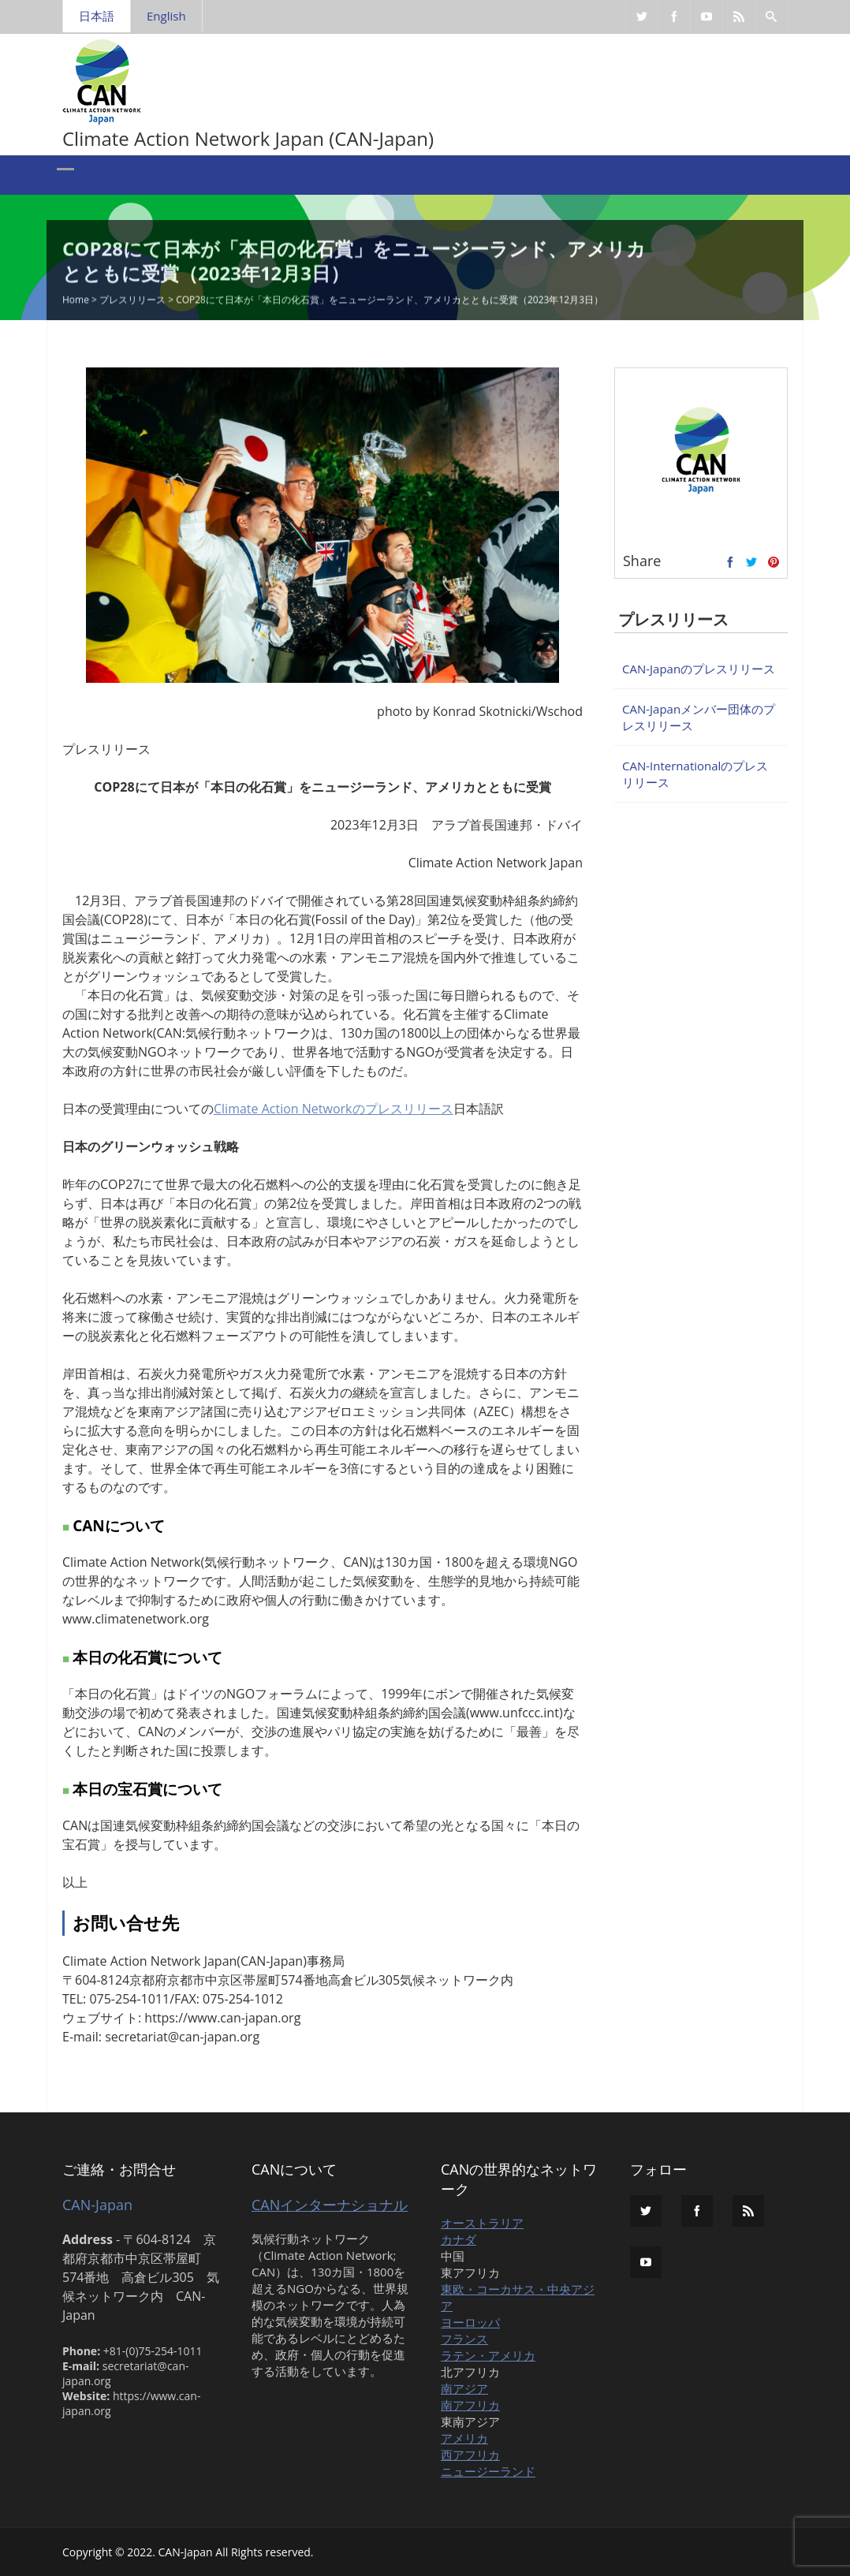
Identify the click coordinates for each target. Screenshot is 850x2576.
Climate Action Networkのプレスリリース (333, 1108)
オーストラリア (482, 2223)
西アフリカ (470, 2454)
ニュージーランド (488, 2471)
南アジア (464, 2388)
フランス (464, 2339)
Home (75, 301)
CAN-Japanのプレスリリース (698, 669)
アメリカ (464, 2438)
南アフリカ (470, 2405)
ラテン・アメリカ (488, 2355)
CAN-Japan (97, 2204)
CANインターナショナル (330, 2204)
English (166, 16)
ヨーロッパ (470, 2322)
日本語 (96, 16)
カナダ (458, 2239)
